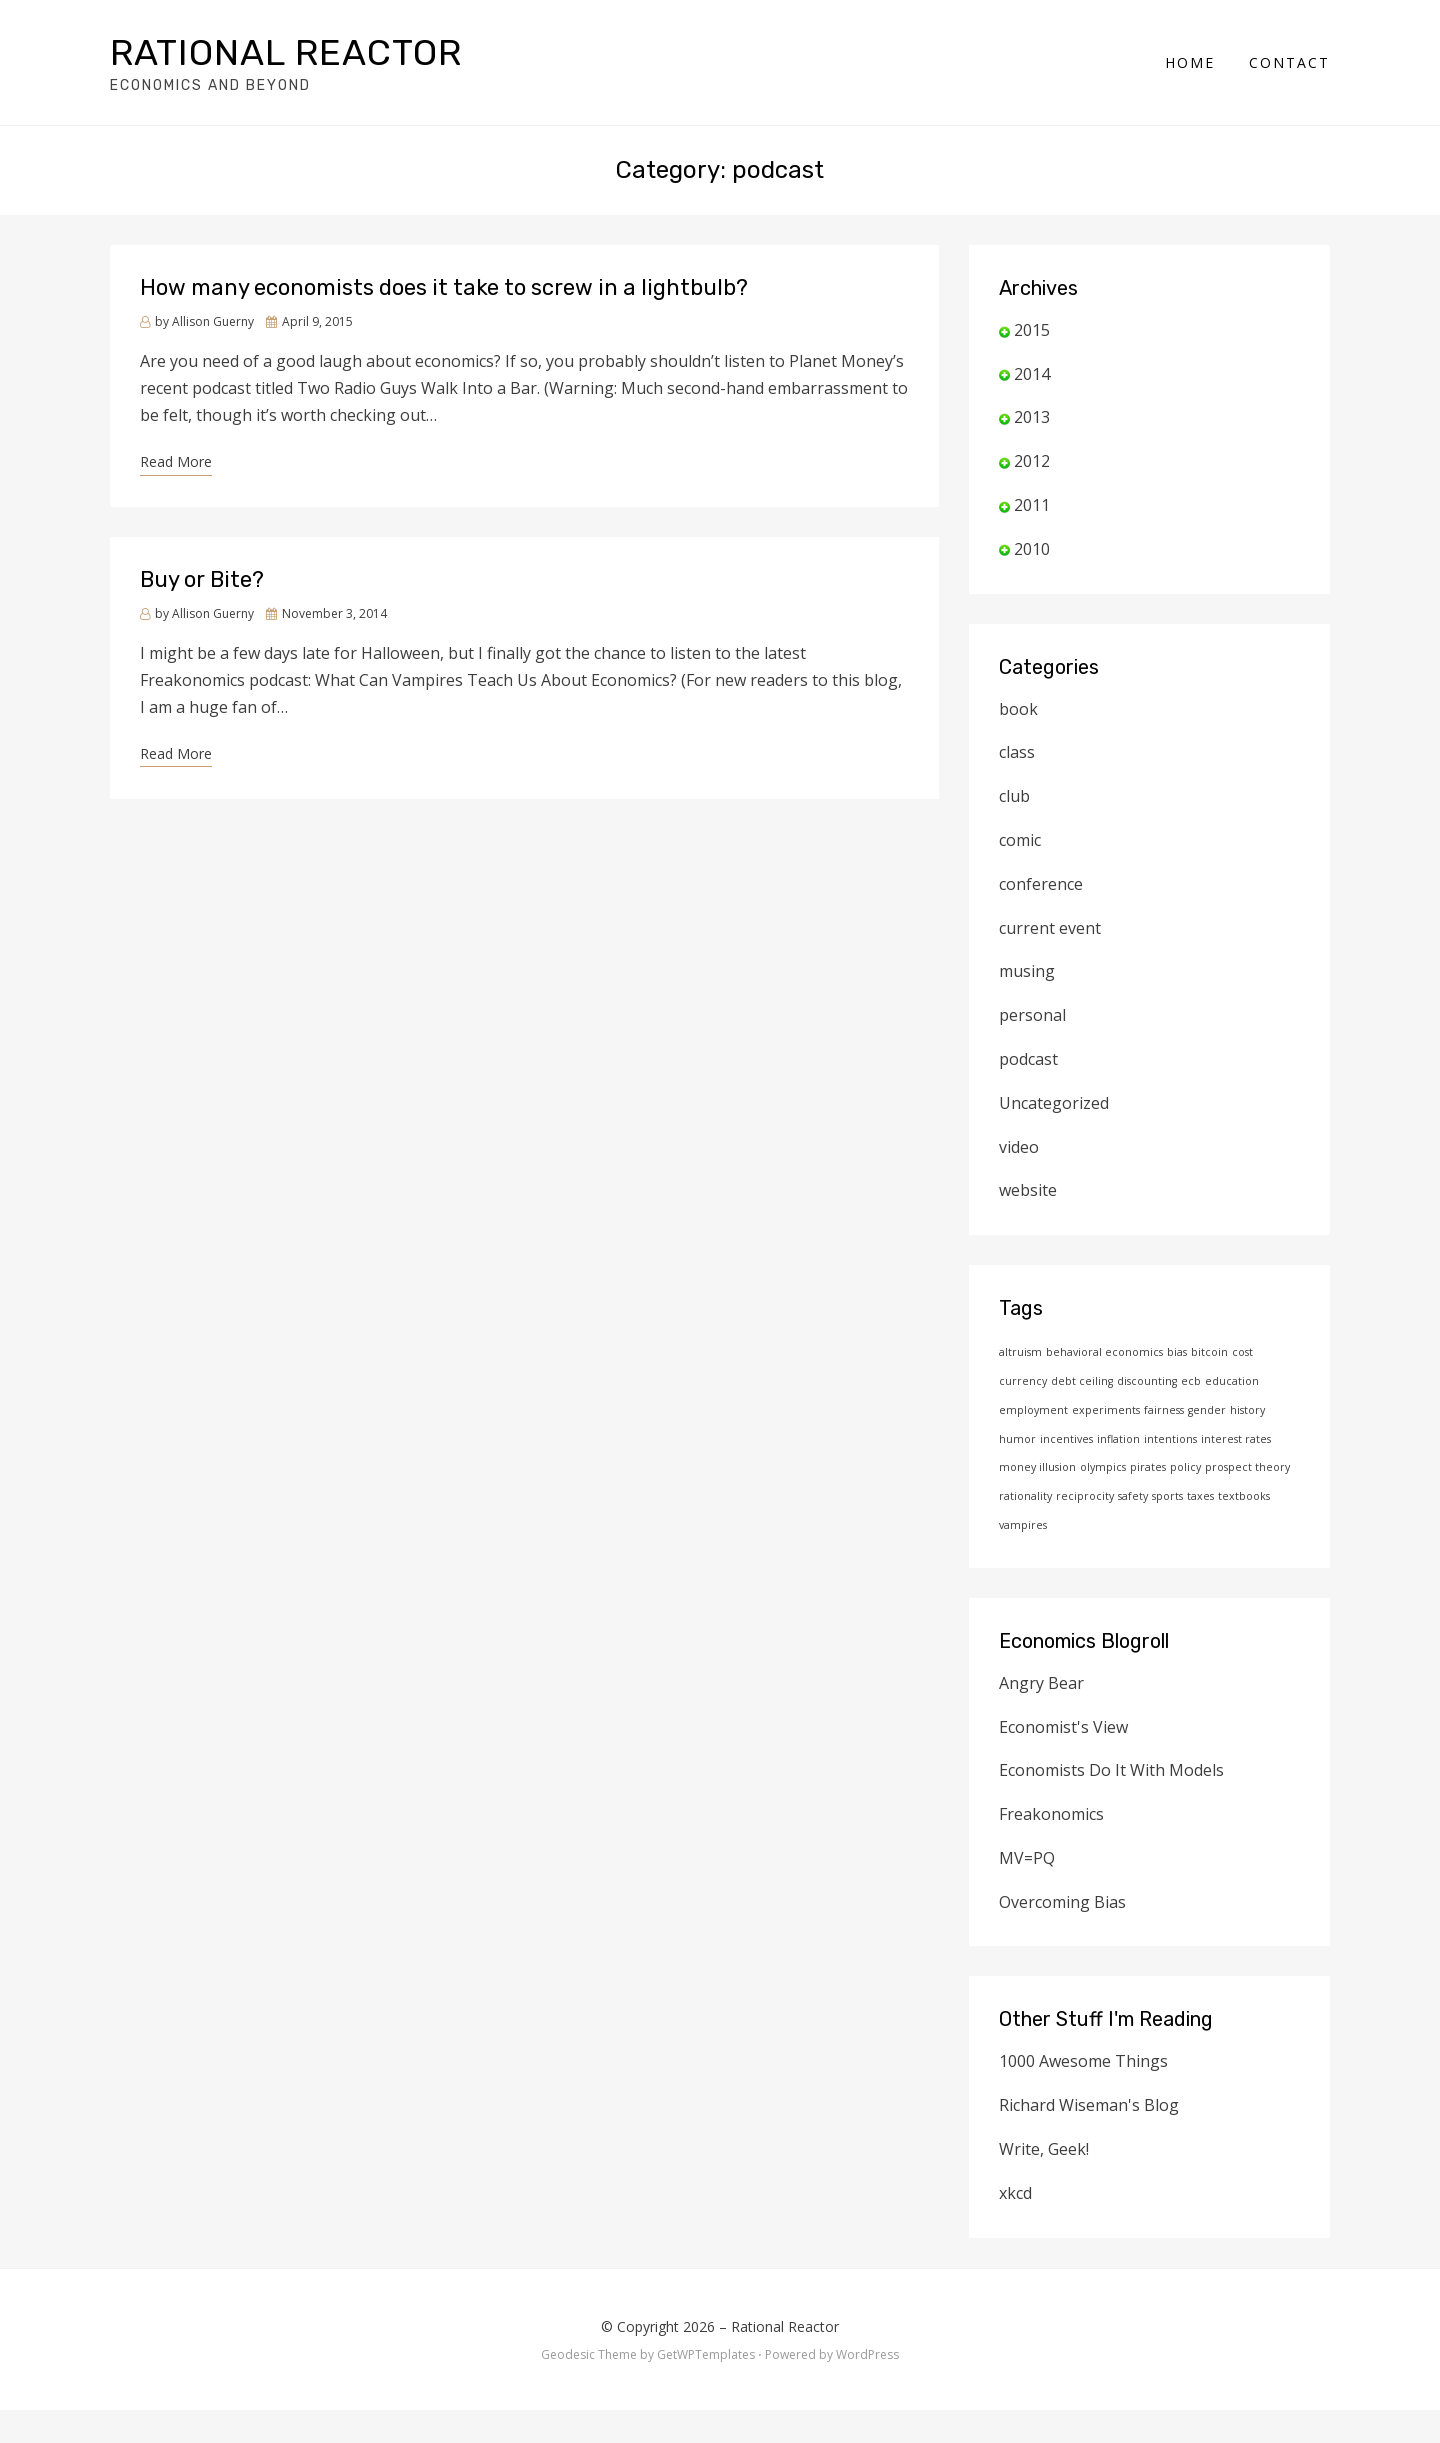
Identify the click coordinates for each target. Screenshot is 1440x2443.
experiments (1106, 1410)
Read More (176, 461)
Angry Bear (1041, 1683)
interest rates (1236, 1439)
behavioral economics (1104, 1352)
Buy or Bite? (202, 579)
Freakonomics (1051, 1814)
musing (1027, 971)
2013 (1032, 417)
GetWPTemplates (706, 2354)
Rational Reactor (286, 52)
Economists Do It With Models (1111, 1770)
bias (1177, 1352)
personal (1032, 1015)
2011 (1032, 505)
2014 (1032, 374)
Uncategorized (1054, 1103)
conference (1041, 884)
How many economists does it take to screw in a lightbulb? (444, 287)
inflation (1118, 1439)
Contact (1289, 62)
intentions (1170, 1439)
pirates (1148, 1467)
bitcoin (1209, 1352)
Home (1190, 62)
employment (1033, 1410)
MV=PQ (1027, 1858)
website (1028, 1190)
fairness (1164, 1410)
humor (1017, 1439)
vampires (1023, 1525)
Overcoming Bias (1062, 1902)
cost (1242, 1352)
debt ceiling (1082, 1381)
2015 (1032, 330)
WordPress (867, 2354)
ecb (1191, 1381)
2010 (1032, 549)
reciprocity (1085, 1496)
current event (1050, 928)
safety (1133, 1496)
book (1018, 709)
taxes (1200, 1496)
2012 (1032, 461)
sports (1167, 1496)
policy (1185, 1467)
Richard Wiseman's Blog (1089, 2105)
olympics (1103, 1467)
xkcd (1015, 2193)
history (1247, 1410)
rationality (1025, 1496)
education (1232, 1381)
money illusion (1037, 1467)
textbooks (1244, 1496)
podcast (1028, 1059)
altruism (1020, 1352)
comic (1020, 840)
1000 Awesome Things (1083, 2061)
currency (1023, 1381)
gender (1207, 1410)
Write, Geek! (1044, 2149)
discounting (1147, 1381)
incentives (1066, 1439)
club (1014, 796)
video (1019, 1147)
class (1017, 752)
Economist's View (1063, 1727)
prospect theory (1247, 1467)
